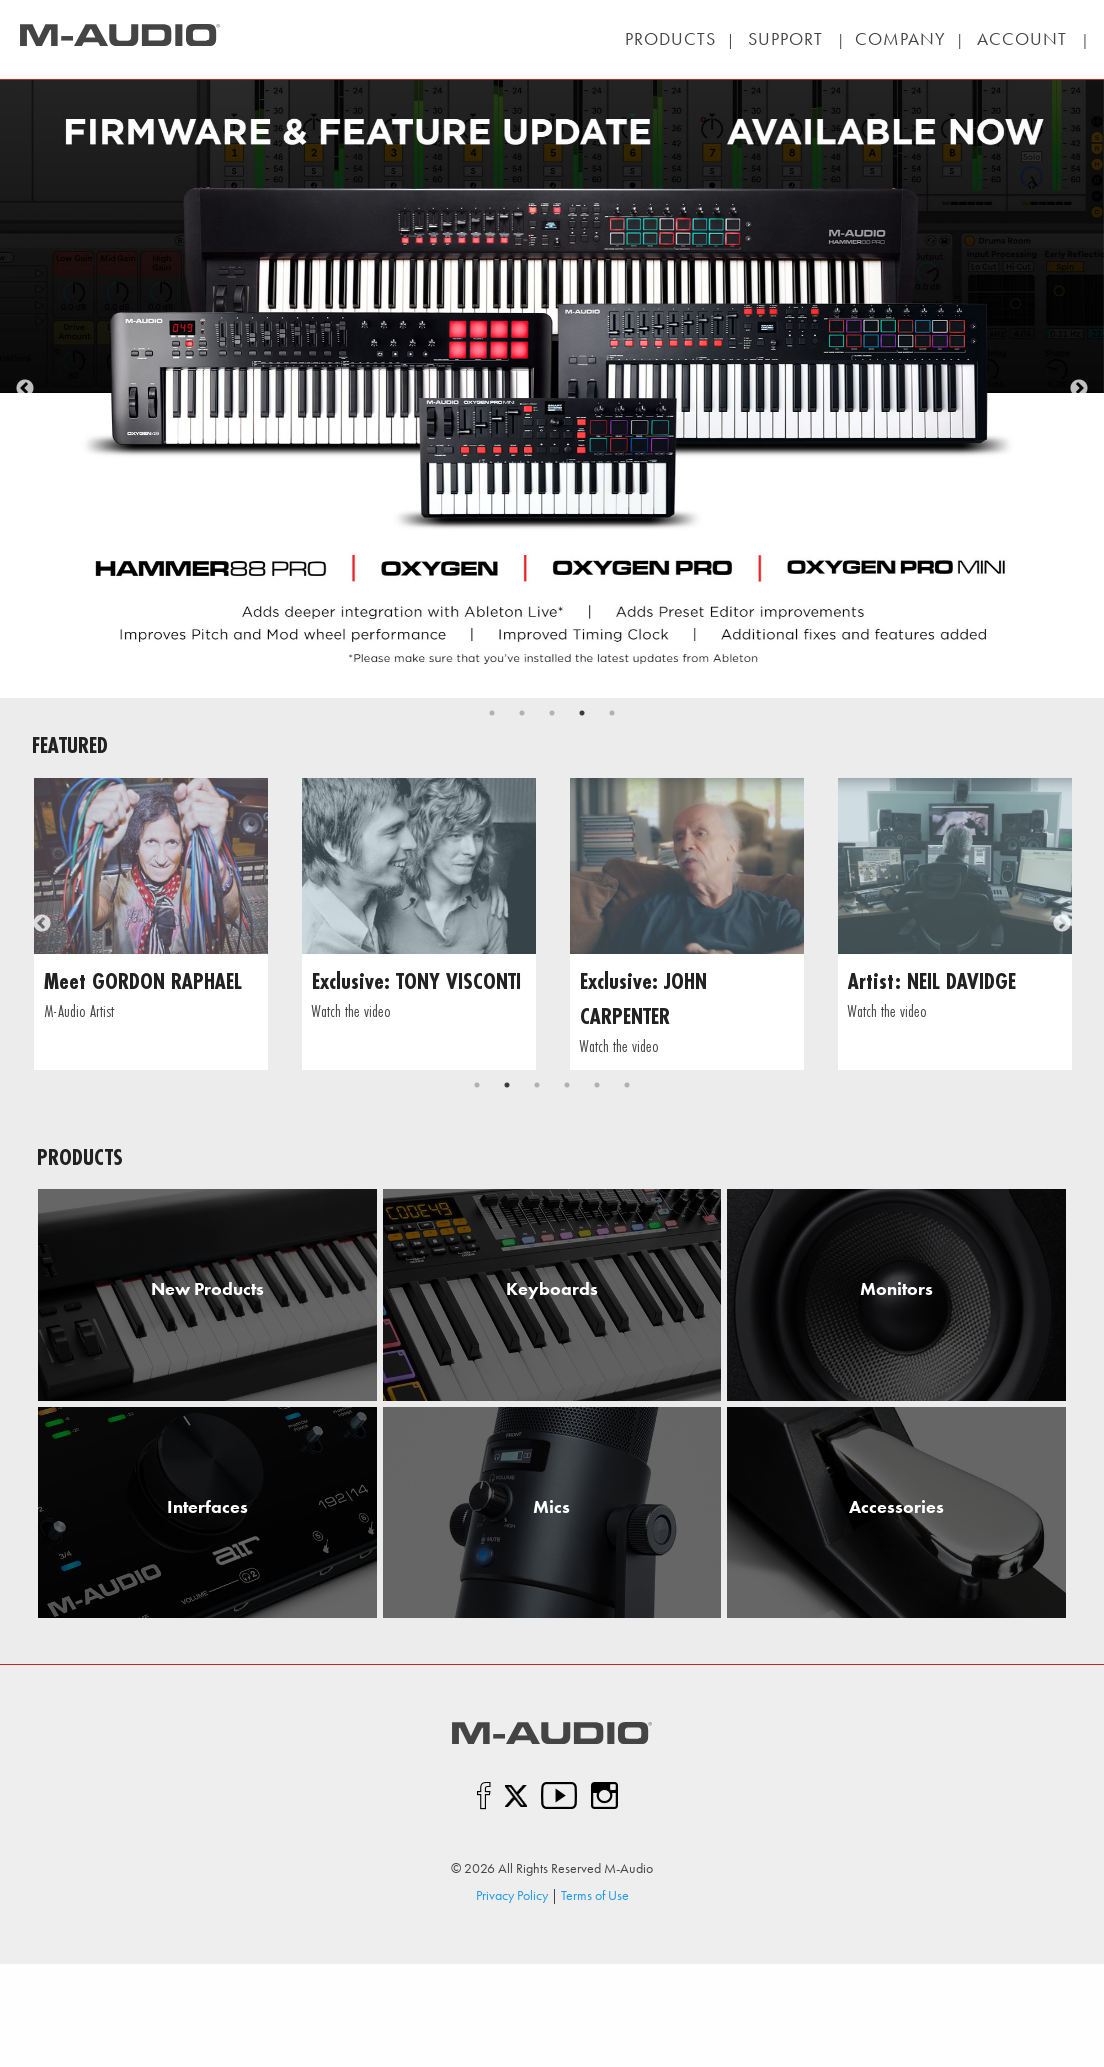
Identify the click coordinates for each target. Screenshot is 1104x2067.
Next (1079, 389)
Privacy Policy (512, 1895)
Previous (25, 389)
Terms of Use (595, 1895)
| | (785, 39)
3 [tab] (552, 713)
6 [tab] (627, 1085)
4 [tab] (582, 713)
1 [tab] (492, 713)
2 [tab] (522, 713)
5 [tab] (612, 713)
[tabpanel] (552, 389)
